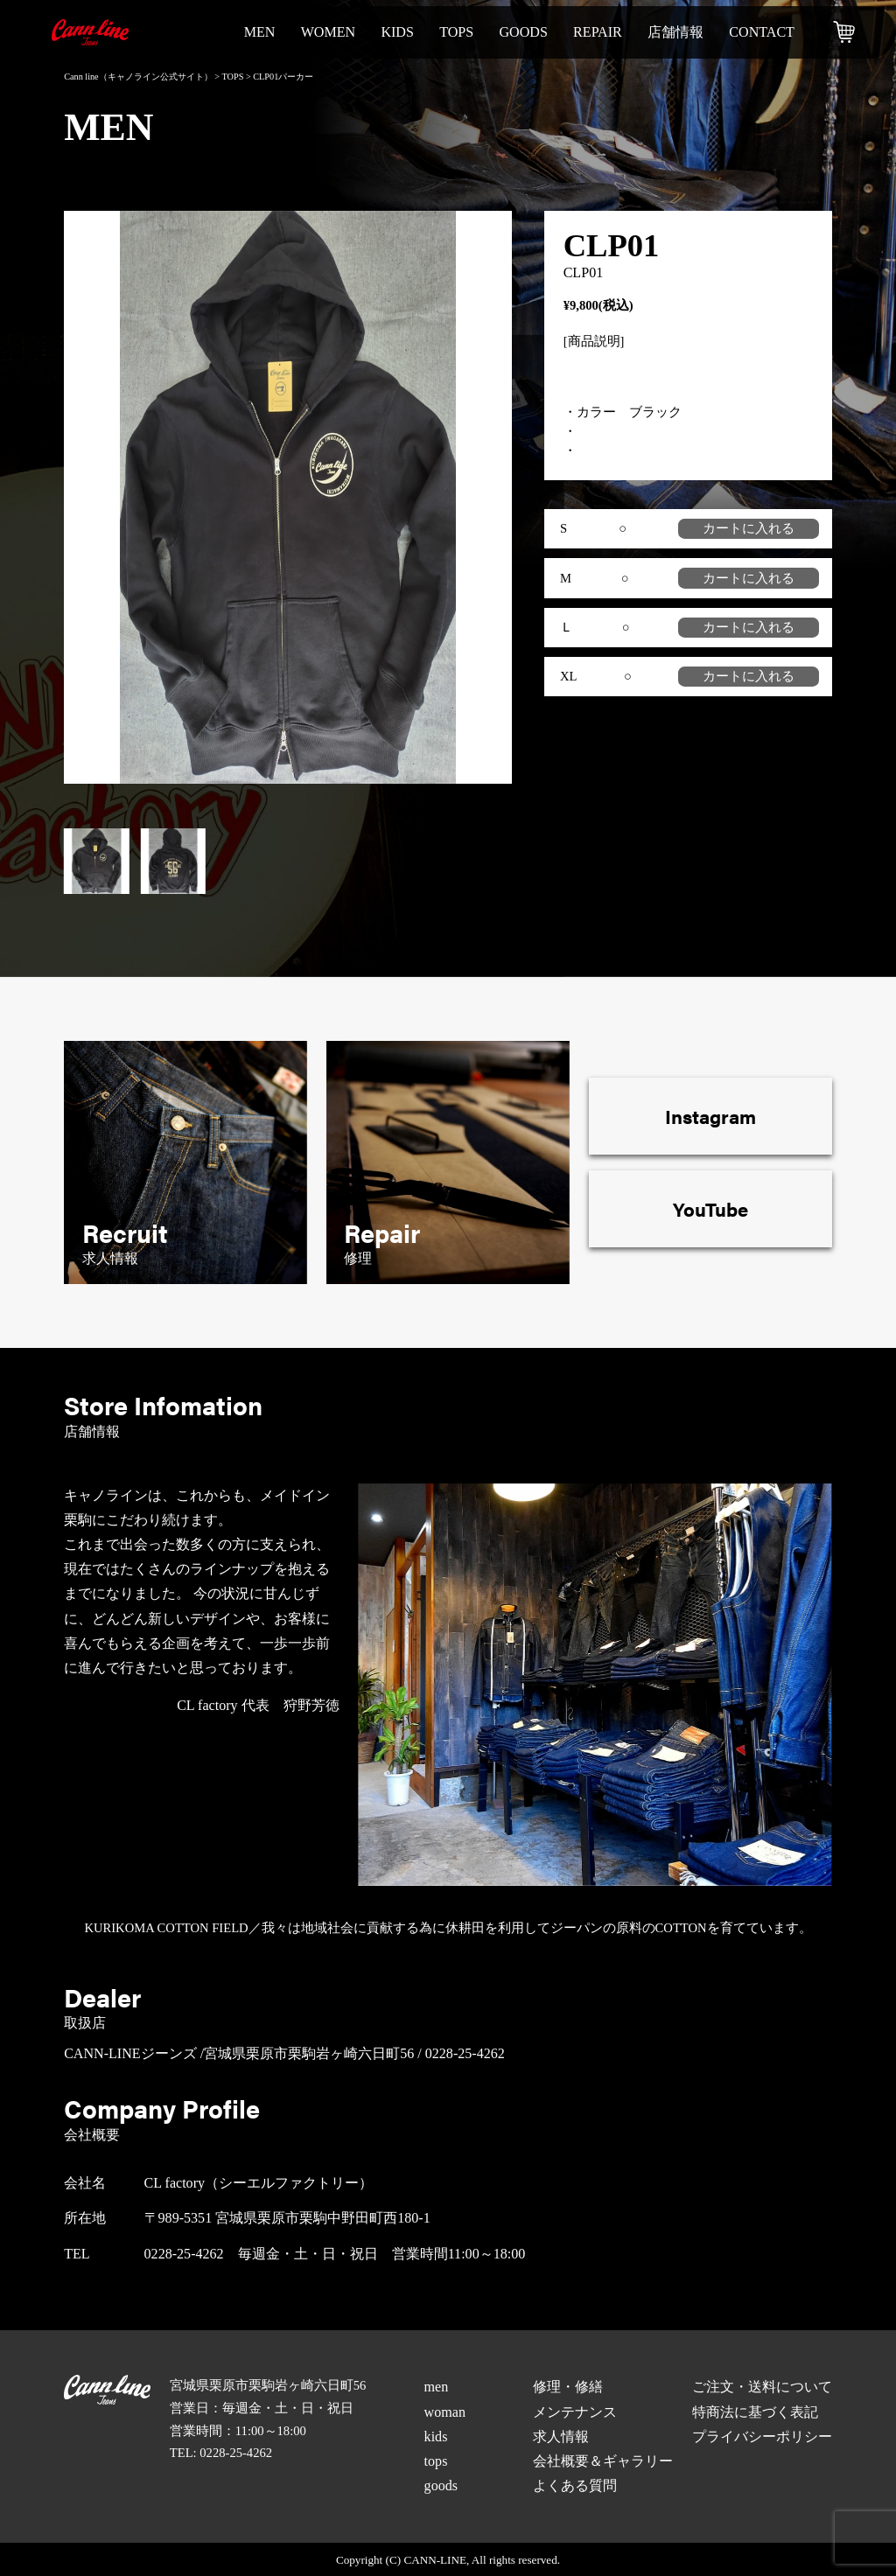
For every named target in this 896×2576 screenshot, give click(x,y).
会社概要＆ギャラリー (603, 2461)
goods (523, 31)
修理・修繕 (568, 2386)
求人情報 (561, 2436)
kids (397, 31)
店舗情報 (676, 31)
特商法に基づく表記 (755, 2412)
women (328, 31)
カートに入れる (748, 528)
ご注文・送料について (762, 2386)
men (260, 31)
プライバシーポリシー (762, 2436)
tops (456, 31)
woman (445, 2412)
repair (597, 31)
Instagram (710, 1115)
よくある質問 (575, 2485)
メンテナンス (575, 2412)
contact (761, 31)
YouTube (710, 1208)
